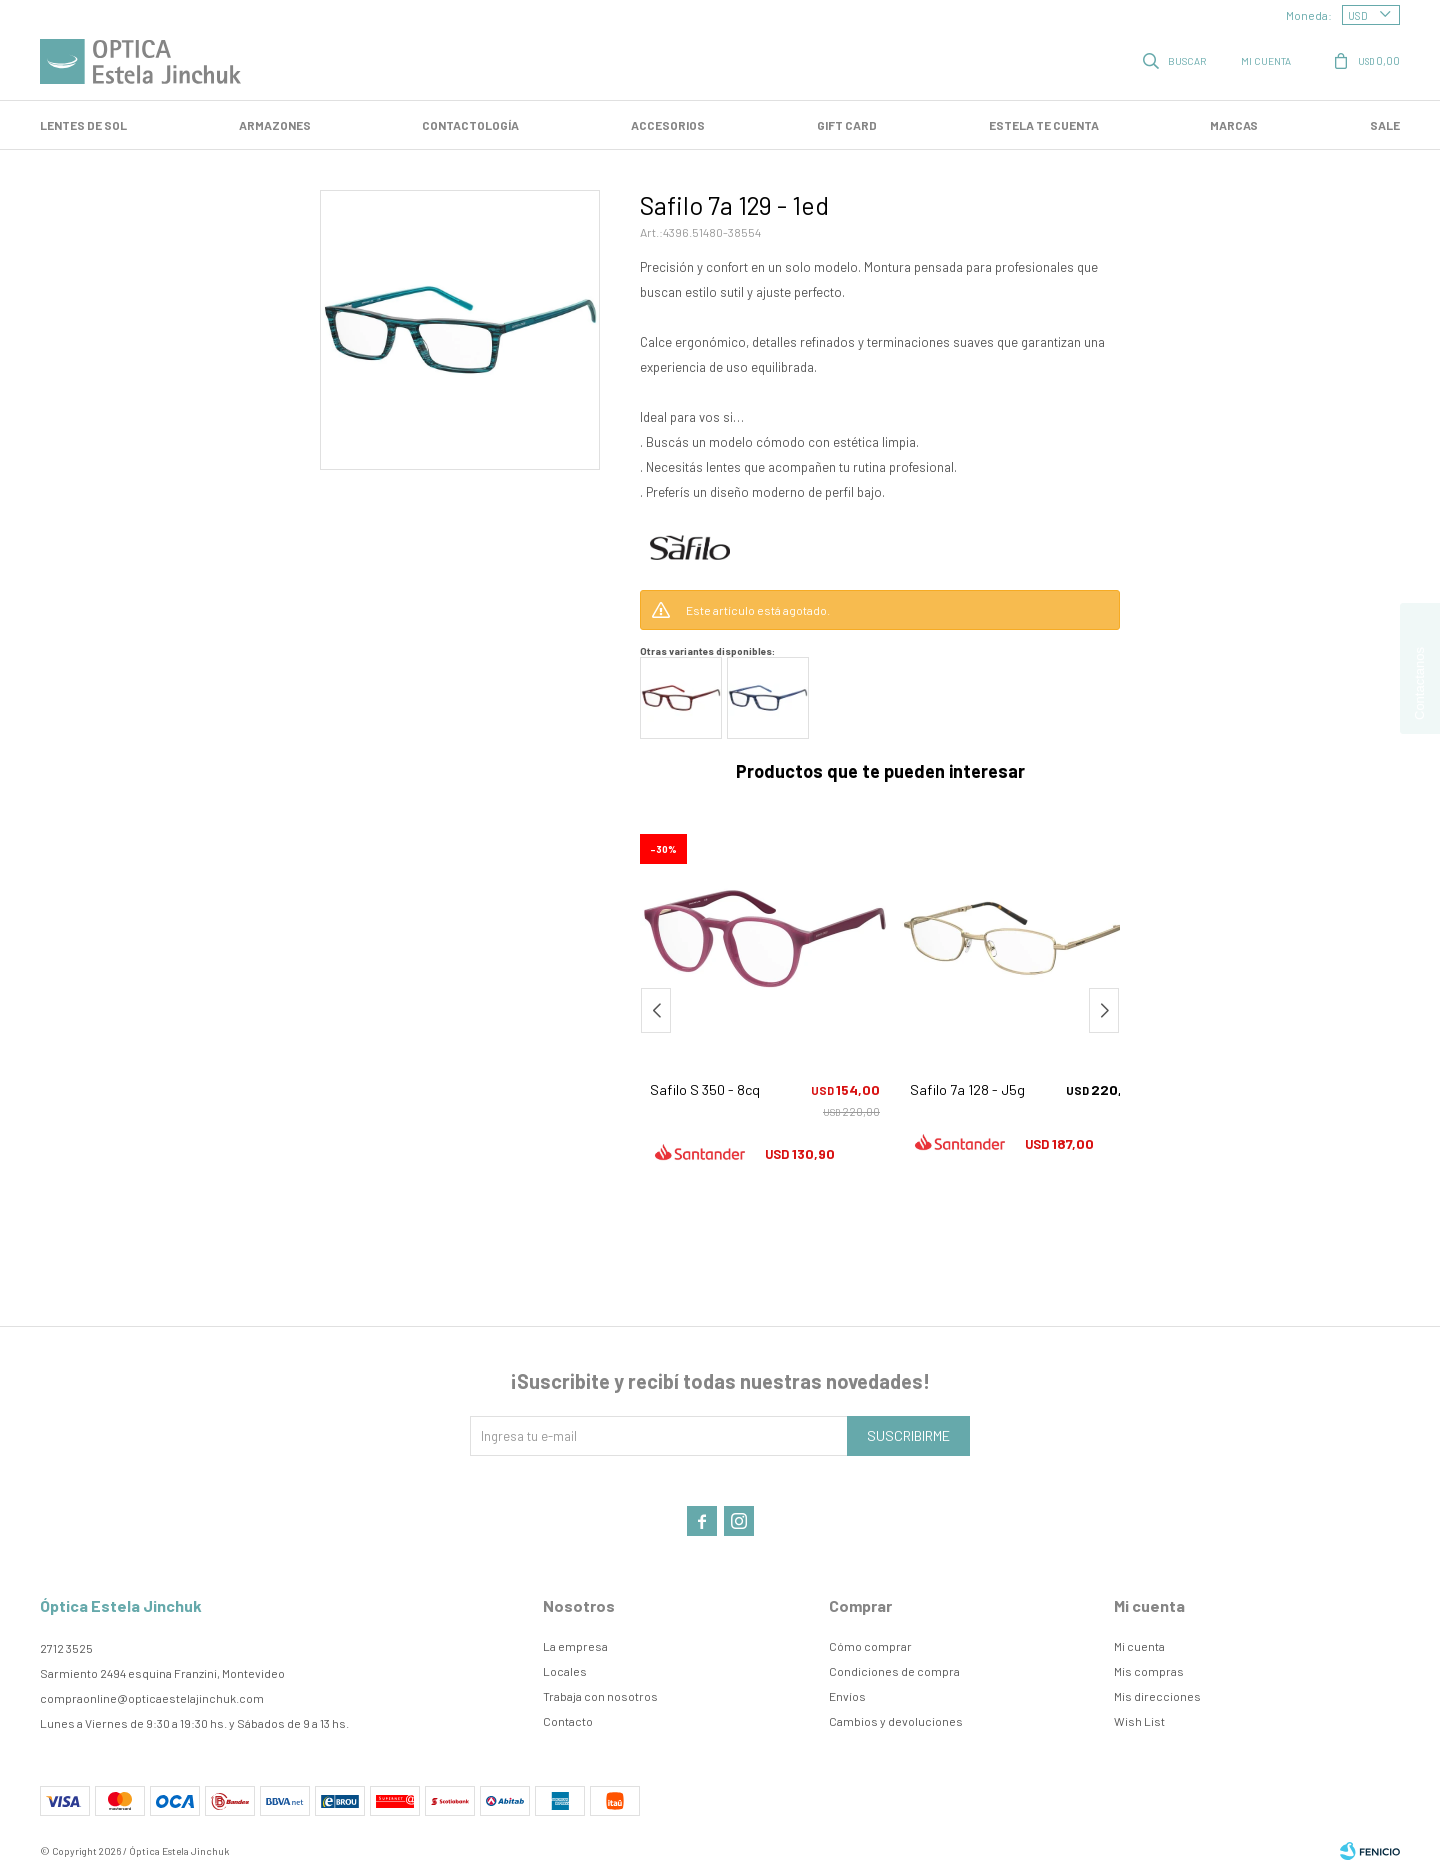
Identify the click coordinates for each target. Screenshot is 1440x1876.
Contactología (470, 125)
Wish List (1139, 1721)
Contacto (568, 1721)
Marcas (1234, 125)
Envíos (847, 1696)
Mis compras (1149, 1671)
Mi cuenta (1139, 1646)
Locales (565, 1671)
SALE (1385, 125)
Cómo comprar (870, 1646)
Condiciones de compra (894, 1671)
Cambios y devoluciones (896, 1721)
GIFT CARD (847, 125)
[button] (1104, 1010)
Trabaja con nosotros (600, 1696)
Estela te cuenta (1044, 125)
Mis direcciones (1157, 1696)
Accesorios (668, 125)
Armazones (275, 125)
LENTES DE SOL (83, 125)
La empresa (575, 1646)
